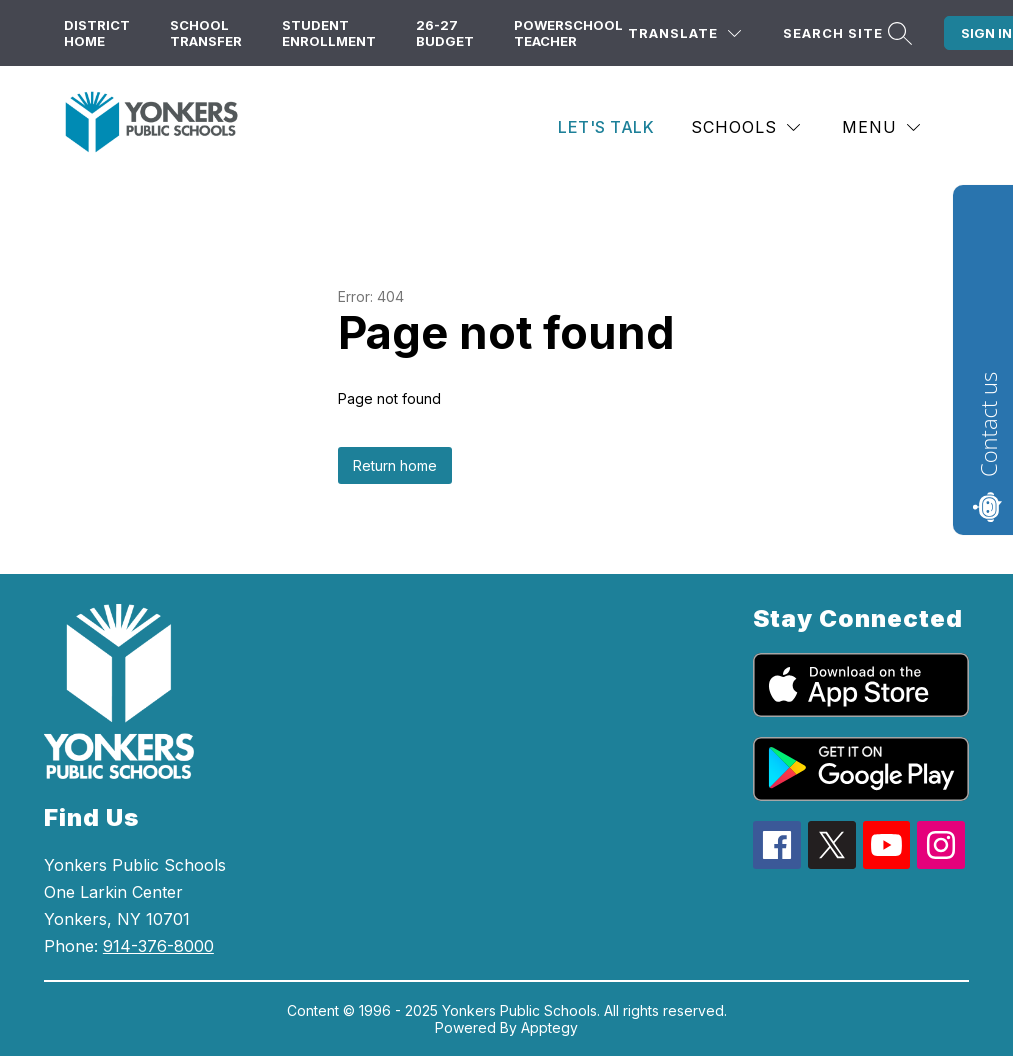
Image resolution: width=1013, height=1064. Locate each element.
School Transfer (206, 33)
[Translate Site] (684, 33)
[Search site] (845, 33)
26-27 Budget (445, 33)
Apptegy (549, 1027)
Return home (395, 465)
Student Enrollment (329, 33)
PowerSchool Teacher (568, 33)
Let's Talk (606, 127)
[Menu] (881, 127)
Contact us (988, 424)
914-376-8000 (158, 946)
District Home (97, 33)
